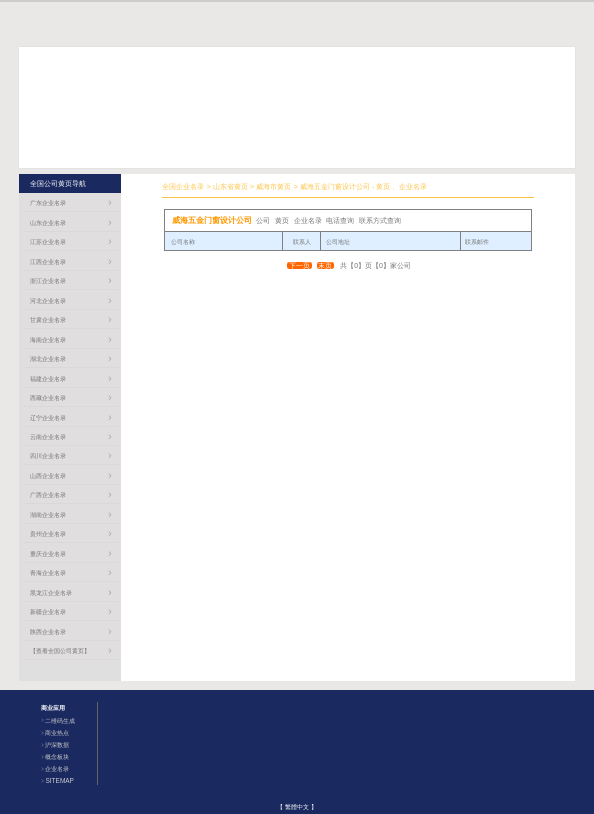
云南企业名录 (48, 436)
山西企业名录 (48, 475)
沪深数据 (57, 744)
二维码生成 (60, 720)
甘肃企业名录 (48, 319)
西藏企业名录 (48, 397)
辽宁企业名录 (48, 417)
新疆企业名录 (48, 611)
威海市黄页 (273, 186)
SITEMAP (59, 780)
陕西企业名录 (48, 631)
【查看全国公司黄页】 (60, 650)
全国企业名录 (183, 186)
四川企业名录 (48, 455)
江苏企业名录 (48, 241)
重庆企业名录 (48, 553)
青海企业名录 (48, 572)
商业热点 (57, 732)
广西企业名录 (48, 494)
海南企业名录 (48, 339)
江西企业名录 (48, 261)
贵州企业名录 (48, 533)
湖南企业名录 (48, 514)
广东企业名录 (48, 202)
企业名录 (57, 768)
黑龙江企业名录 (51, 592)
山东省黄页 (230, 186)
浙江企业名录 (48, 280)
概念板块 (57, 756)
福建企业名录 (48, 378)
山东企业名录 (48, 222)
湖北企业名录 (48, 358)
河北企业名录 (48, 300)
